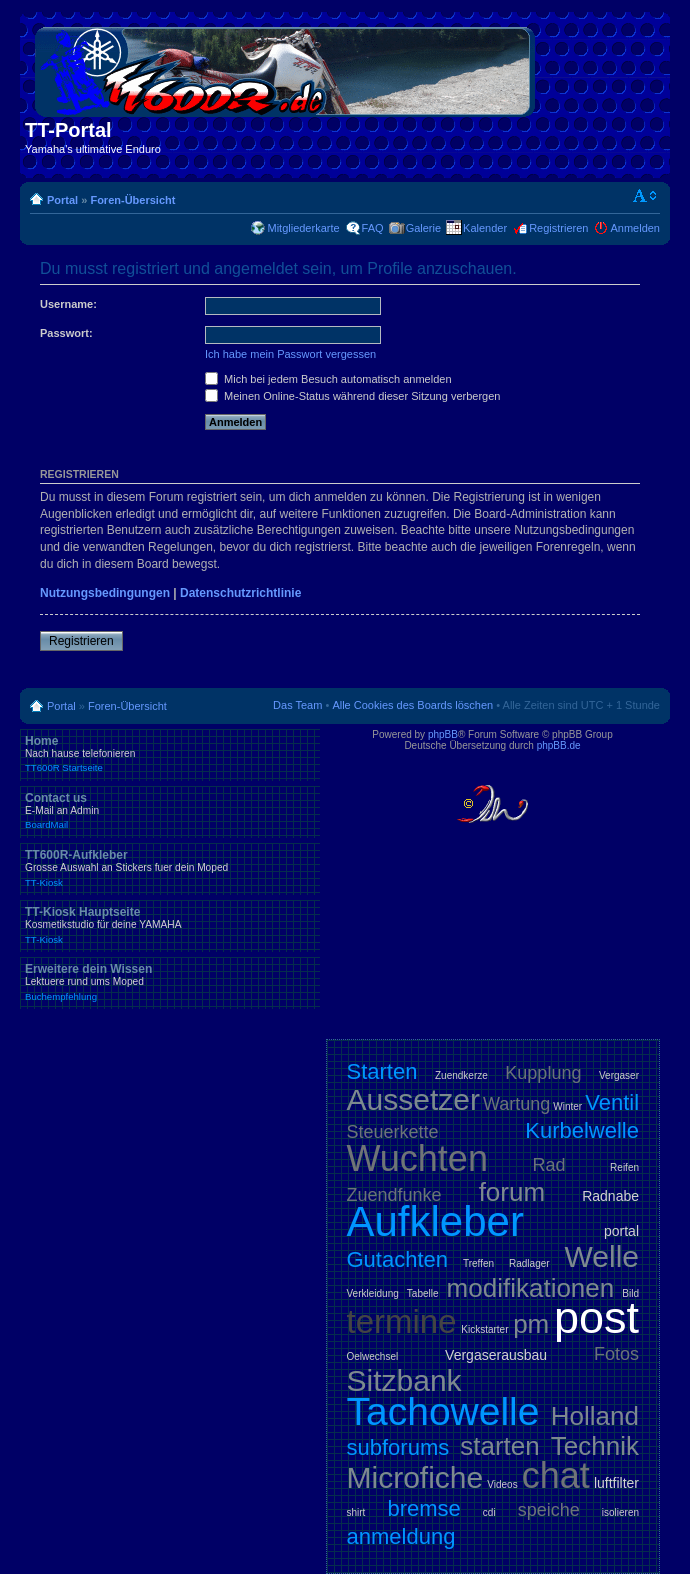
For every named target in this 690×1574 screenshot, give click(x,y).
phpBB (443, 734)
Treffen (478, 1263)
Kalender (485, 228)
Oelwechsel (373, 1356)
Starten (382, 1071)
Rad (549, 1165)
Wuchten (417, 1158)
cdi (489, 1512)
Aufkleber (435, 1221)
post (596, 1317)
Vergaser (619, 1075)
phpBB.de (559, 745)
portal (621, 1231)
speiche (549, 1510)
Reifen (624, 1167)
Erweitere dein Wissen (170, 982)
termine (402, 1321)
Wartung (516, 1104)
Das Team (297, 705)
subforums (398, 1447)
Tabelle (423, 1293)
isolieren (620, 1512)
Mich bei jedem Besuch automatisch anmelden (328, 379)
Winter (567, 1106)
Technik (595, 1446)
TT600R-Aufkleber (170, 868)
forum (512, 1192)
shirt (356, 1512)
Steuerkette (393, 1132)
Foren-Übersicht (132, 200)
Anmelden (635, 228)
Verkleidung (373, 1293)
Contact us (170, 811)
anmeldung (401, 1536)
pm (531, 1324)
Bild (630, 1293)
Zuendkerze (461, 1075)
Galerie (423, 228)
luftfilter (616, 1483)
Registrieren (558, 228)
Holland (595, 1416)
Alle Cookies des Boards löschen (412, 705)
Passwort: (66, 333)
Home (170, 754)
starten (500, 1446)
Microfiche (415, 1477)
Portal (62, 200)
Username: (68, 304)
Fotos (616, 1354)
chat (556, 1475)
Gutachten (398, 1259)
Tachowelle (443, 1411)
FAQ (373, 228)
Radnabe (610, 1196)
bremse (423, 1508)
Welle (602, 1256)
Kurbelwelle (582, 1130)
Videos (502, 1484)
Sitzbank (404, 1380)
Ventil (612, 1102)
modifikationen (531, 1288)
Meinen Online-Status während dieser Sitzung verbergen (352, 396)
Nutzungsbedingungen (105, 593)
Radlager (529, 1263)
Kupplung (543, 1073)
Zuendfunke (394, 1195)
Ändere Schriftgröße (645, 196)
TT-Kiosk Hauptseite (170, 925)
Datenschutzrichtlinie (240, 593)
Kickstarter (484, 1329)
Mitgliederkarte (303, 228)
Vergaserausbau (496, 1355)
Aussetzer (413, 1099)
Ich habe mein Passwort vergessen (290, 354)
